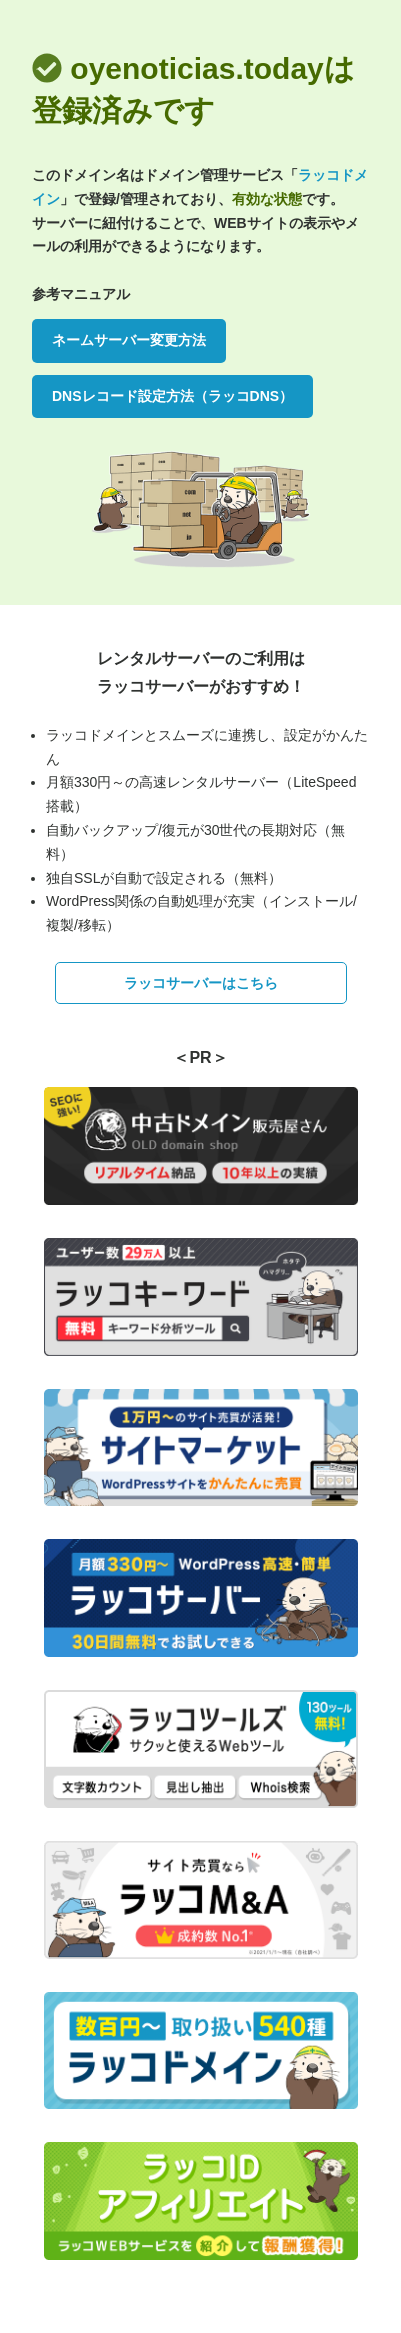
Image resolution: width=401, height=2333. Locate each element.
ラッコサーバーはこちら (201, 983)
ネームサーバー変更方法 (129, 340)
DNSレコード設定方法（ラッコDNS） (172, 396)
